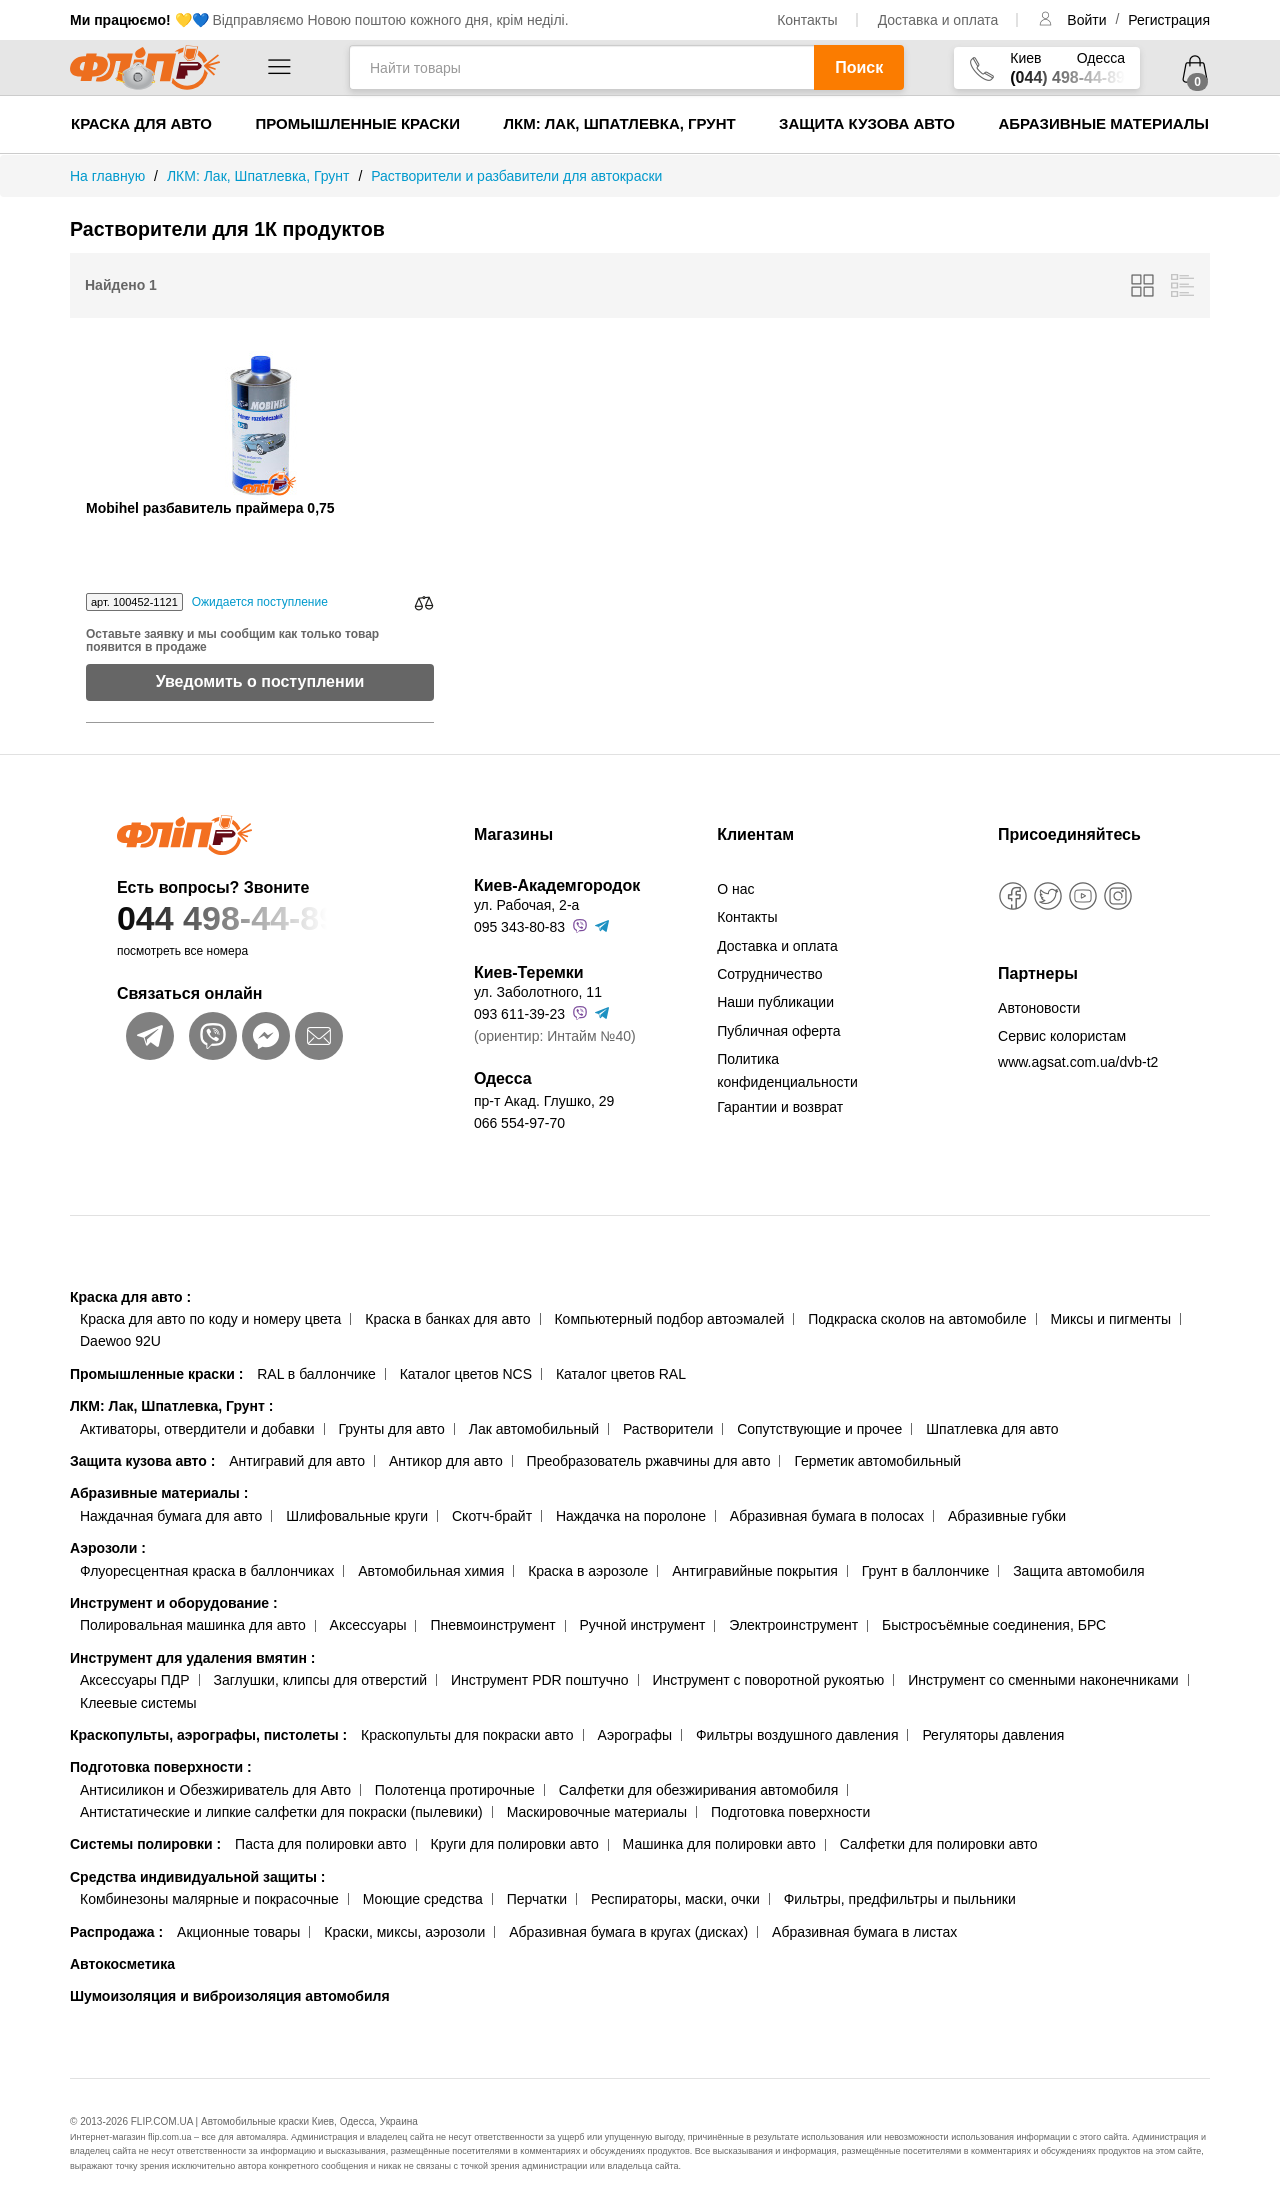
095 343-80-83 (519, 927)
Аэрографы (634, 1735)
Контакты (807, 20)
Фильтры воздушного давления (797, 1735)
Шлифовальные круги (357, 1516)
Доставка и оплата (938, 20)
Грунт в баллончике (925, 1571)
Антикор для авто (446, 1461)
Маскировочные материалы (597, 1812)
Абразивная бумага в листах (864, 1932)
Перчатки (537, 1899)
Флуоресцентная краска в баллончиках (207, 1571)
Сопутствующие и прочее (819, 1429)
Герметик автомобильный (877, 1461)
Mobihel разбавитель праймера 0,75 (210, 508)
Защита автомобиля (1078, 1571)
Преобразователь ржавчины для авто (649, 1461)
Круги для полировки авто (514, 1844)
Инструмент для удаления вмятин (192, 1658)
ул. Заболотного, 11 (538, 992)
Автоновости (1039, 1008)
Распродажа (116, 1932)
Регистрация (1169, 20)
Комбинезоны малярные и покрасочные (209, 1899)
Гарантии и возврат (780, 1107)
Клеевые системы (138, 1703)
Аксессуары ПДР (135, 1680)
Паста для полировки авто (320, 1844)
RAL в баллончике (316, 1374)
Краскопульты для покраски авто (467, 1735)
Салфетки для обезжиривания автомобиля (699, 1790)
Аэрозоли (108, 1548)
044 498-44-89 (257, 918)
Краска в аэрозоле (588, 1571)
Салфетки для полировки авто (939, 1844)
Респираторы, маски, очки (675, 1899)
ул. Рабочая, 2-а (526, 905)
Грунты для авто (392, 1429)
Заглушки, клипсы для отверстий (321, 1680)
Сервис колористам (1062, 1036)
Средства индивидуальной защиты (197, 1877)
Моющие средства (423, 1899)
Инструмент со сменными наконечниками (1043, 1680)
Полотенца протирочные (455, 1790)
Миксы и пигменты (1110, 1319)
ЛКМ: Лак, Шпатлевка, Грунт (619, 123)
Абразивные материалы (1103, 123)
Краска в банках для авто (447, 1319)
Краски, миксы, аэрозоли (404, 1932)
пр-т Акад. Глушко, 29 (544, 1101)
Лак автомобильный (534, 1429)
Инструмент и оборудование (174, 1603)
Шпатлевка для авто (992, 1429)
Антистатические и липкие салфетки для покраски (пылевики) (281, 1812)
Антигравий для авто (297, 1461)
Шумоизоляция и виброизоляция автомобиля (230, 1996)
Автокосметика (122, 1964)
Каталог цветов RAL (621, 1374)
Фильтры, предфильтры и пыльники (900, 1899)
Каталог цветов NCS (466, 1374)
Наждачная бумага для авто (171, 1516)
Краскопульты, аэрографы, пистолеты (208, 1735)
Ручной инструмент (643, 1625)
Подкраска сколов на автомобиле (917, 1319)
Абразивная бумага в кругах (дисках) (628, 1932)
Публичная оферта (779, 1031)
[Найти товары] (581, 67)
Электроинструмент (793, 1625)
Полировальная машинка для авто (193, 1625)
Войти (1088, 20)
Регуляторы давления (993, 1735)
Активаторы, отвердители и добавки (197, 1429)
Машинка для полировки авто (719, 1844)
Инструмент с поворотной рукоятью (768, 1680)
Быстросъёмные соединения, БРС (994, 1625)
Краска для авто (141, 123)
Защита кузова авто (867, 123)
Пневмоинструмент (492, 1625)
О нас (735, 889)
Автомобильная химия (431, 1571)
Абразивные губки (1007, 1516)
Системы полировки (145, 1844)
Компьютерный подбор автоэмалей (669, 1319)
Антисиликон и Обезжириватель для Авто (215, 1790)
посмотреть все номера (182, 951)
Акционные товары (238, 1932)
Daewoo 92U (120, 1341)
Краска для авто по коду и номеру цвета (210, 1319)
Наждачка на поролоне (631, 1516)
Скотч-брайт (492, 1516)
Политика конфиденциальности (787, 1070)
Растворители (668, 1429)
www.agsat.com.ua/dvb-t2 (1078, 1062)
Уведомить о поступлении (260, 681)
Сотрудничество (769, 974)
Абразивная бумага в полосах (827, 1516)
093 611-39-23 (519, 1014)
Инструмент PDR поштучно (540, 1680)
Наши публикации (775, 1002)
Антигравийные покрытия (755, 1571)
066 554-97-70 (519, 1123)
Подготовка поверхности (161, 1767)
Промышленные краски (357, 123)
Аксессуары (368, 1625)
